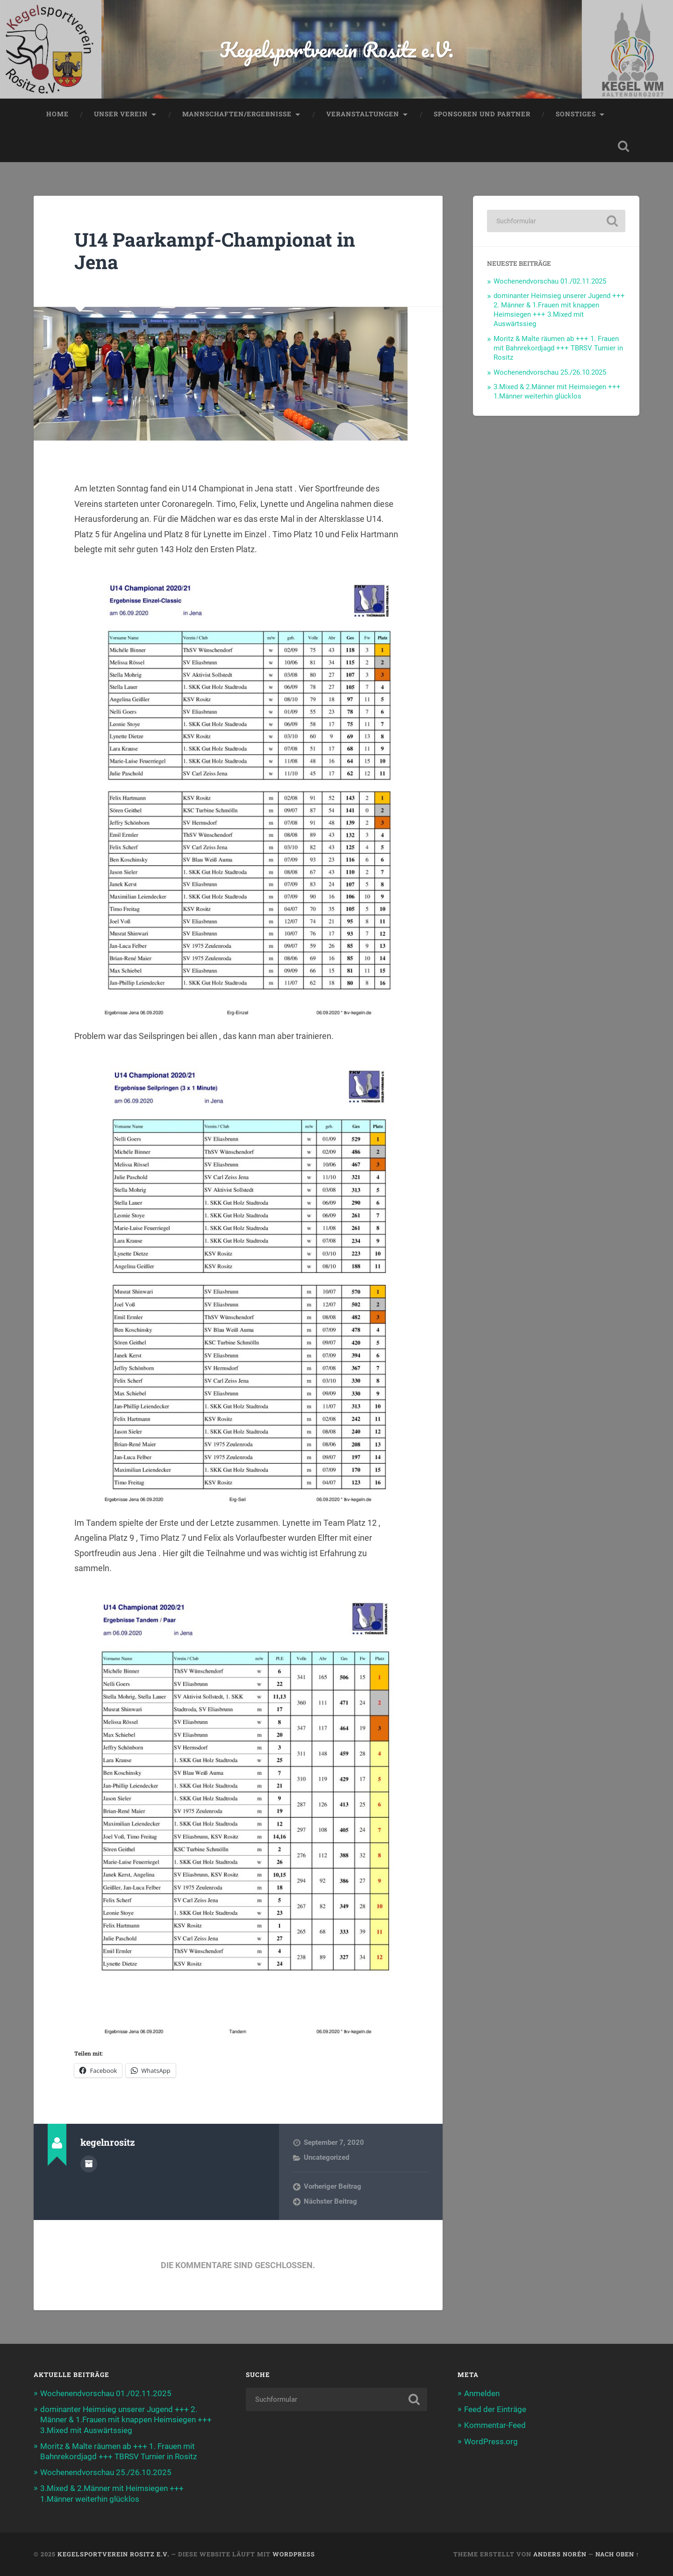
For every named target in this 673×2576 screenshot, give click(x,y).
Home (57, 114)
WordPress (293, 2554)
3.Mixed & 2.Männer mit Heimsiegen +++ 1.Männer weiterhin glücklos (557, 391)
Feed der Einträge (495, 2409)
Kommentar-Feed (495, 2425)
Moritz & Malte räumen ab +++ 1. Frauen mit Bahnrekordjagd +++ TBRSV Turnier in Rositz (558, 348)
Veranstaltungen (362, 114)
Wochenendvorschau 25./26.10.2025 (550, 372)
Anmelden (482, 2393)
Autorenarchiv (88, 2164)
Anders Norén (560, 2554)
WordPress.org (491, 2441)
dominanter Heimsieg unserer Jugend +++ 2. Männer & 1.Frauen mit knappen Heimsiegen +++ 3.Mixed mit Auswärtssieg (559, 310)
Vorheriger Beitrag (332, 2186)
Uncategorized (326, 2157)
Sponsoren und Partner (482, 114)
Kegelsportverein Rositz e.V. (337, 49)
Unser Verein (121, 114)
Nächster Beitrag (330, 2201)
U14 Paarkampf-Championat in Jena (214, 251)
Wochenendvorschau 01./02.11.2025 (550, 281)
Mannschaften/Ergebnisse (237, 114)
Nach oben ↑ (617, 2554)
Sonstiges (576, 114)
